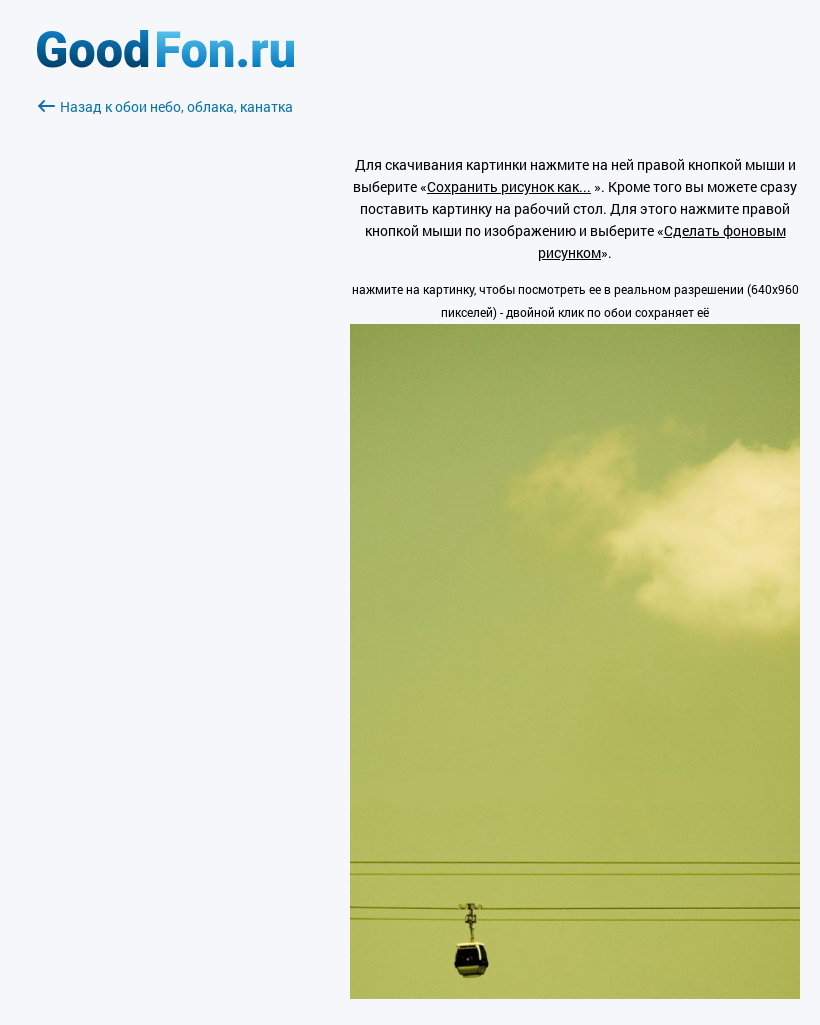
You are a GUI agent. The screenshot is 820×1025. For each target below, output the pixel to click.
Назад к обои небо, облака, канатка (165, 106)
